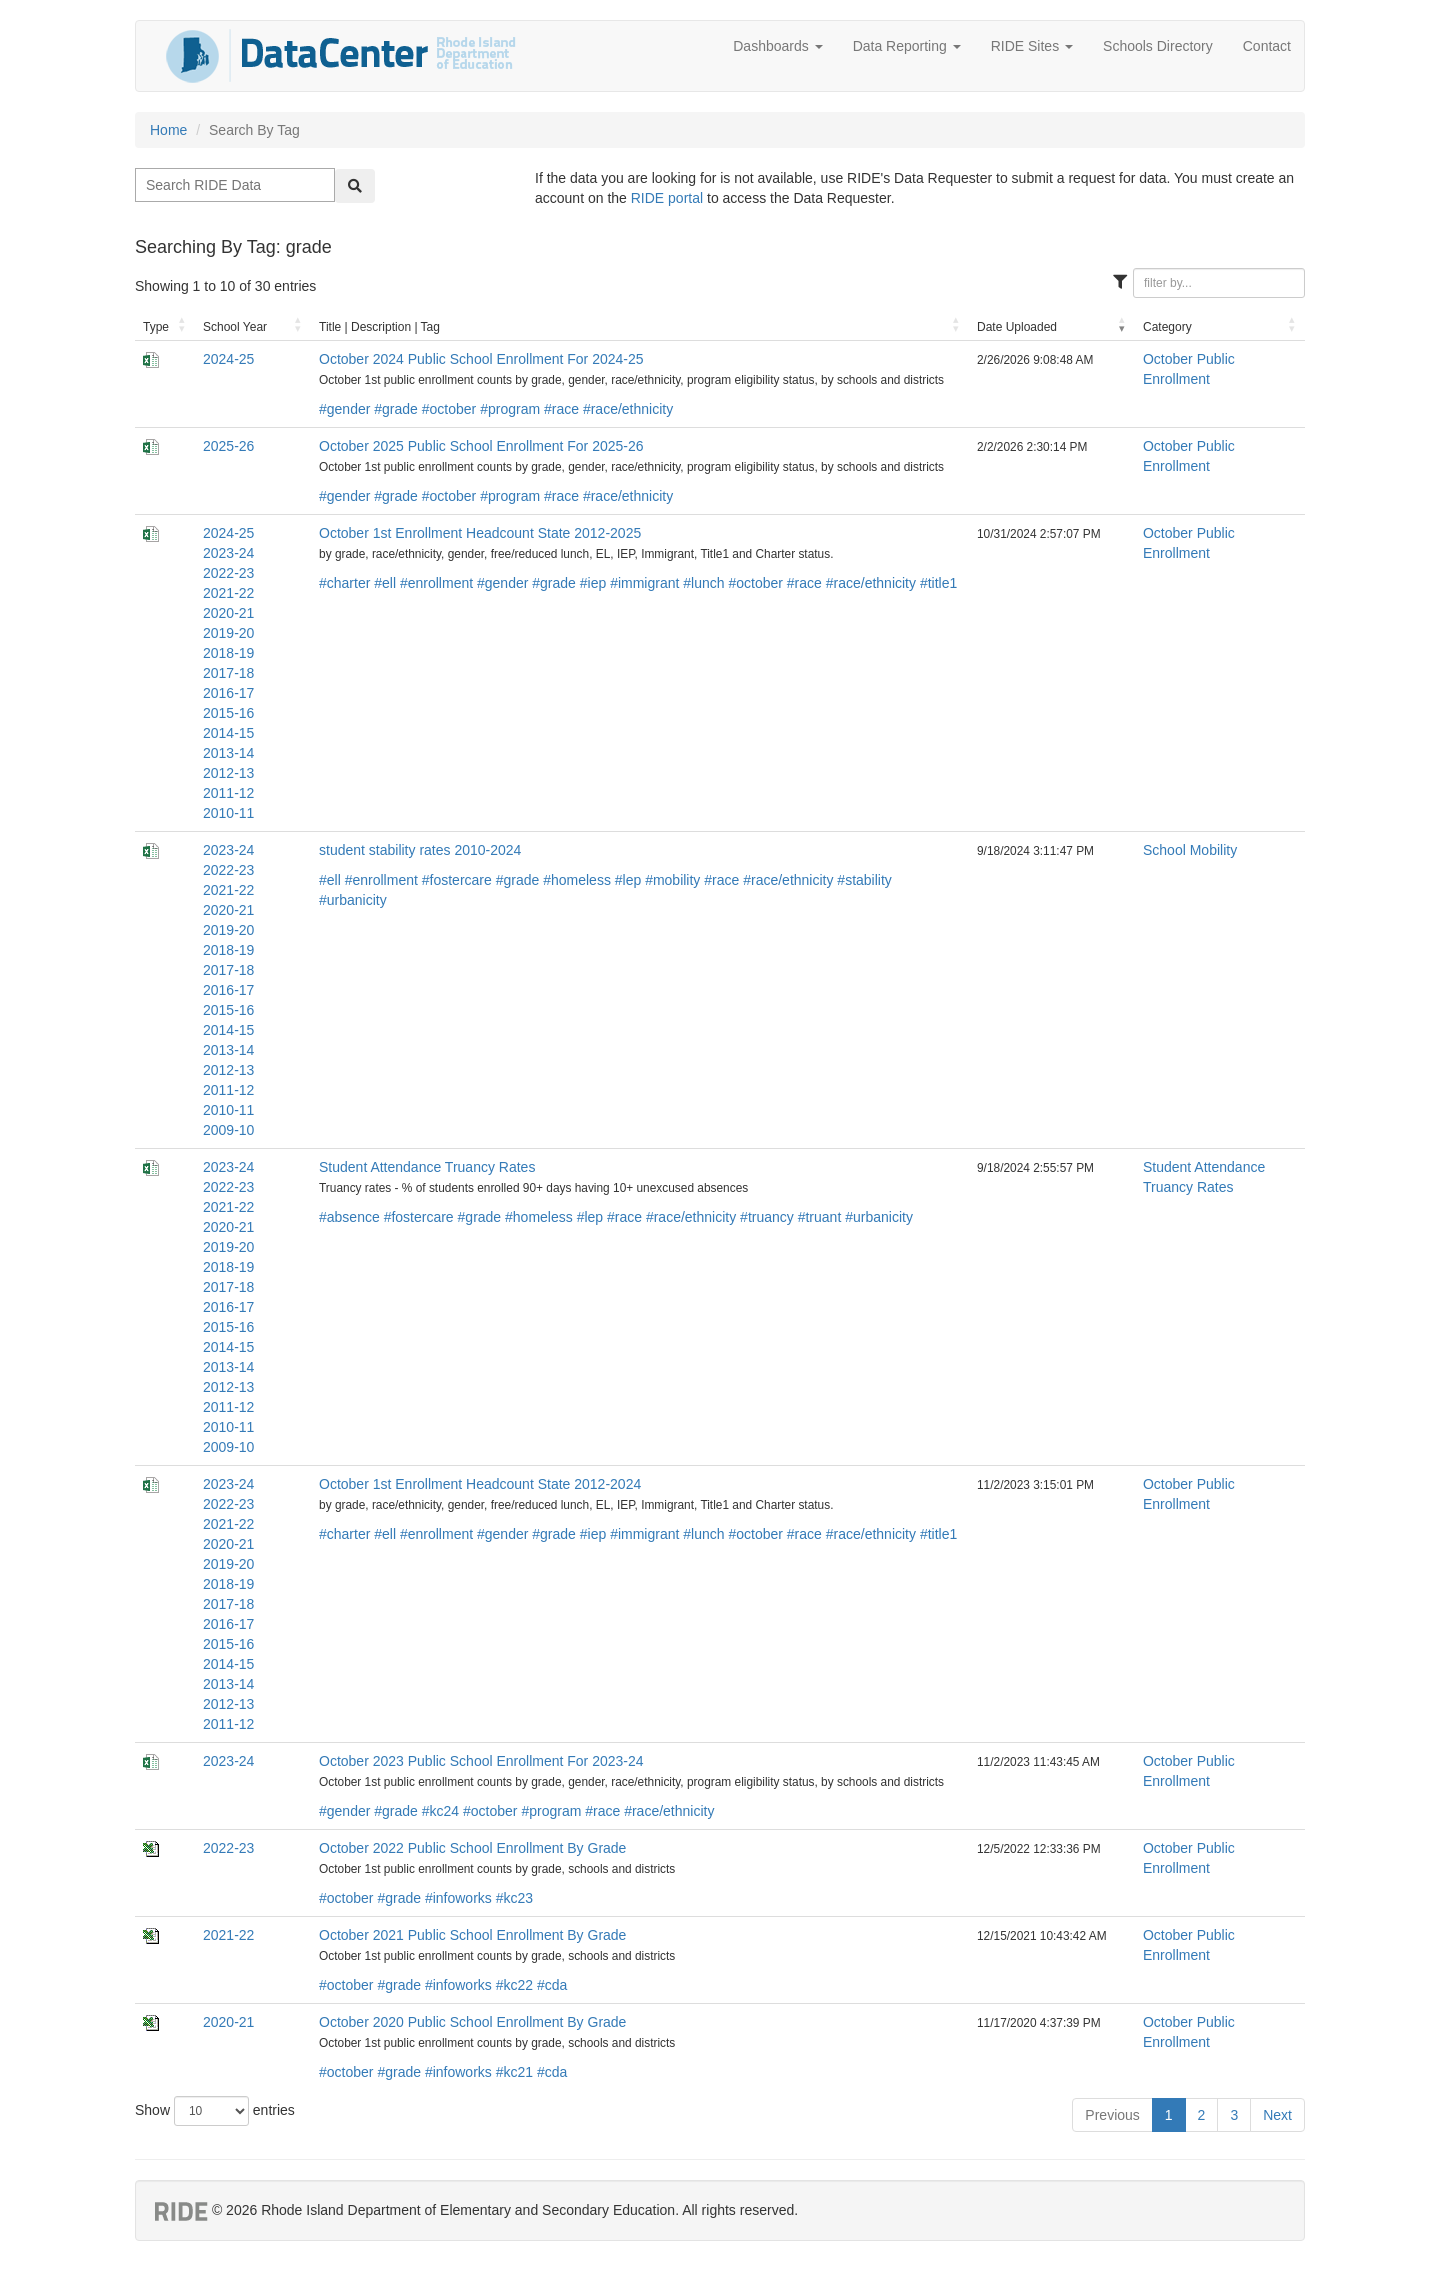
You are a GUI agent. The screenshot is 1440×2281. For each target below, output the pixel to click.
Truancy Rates (1188, 1187)
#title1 (938, 583)
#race (561, 409)
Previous (1112, 2115)
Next (1277, 2115)
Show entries (215, 2111)
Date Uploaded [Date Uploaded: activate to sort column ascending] (1017, 327)
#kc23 (514, 1898)
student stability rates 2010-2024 (420, 850)
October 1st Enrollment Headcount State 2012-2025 (480, 533)
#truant (820, 1217)
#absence (349, 1217)
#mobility (672, 880)
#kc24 (440, 1811)
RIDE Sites (1032, 46)
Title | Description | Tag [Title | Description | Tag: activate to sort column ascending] (379, 327)
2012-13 (228, 773)
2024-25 (228, 359)
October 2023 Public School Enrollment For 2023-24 (481, 1761)
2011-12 (228, 793)
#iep (593, 583)
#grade (396, 409)
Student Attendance (1204, 1167)
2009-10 (228, 1130)
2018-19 (228, 653)
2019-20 (228, 633)
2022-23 (228, 573)
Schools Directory (1158, 46)
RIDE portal (667, 198)
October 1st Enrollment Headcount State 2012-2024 (480, 1484)
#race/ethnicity (628, 409)
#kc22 (514, 1985)
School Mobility (1190, 850)
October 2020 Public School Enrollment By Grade (472, 2022)
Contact (1267, 46)
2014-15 (228, 733)
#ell (385, 583)
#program (510, 409)
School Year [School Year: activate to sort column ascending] (235, 327)
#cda (552, 1985)
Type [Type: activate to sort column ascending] (156, 327)
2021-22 (228, 593)
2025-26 (228, 446)
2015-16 (228, 713)
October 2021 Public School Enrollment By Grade (472, 1935)
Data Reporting (907, 46)
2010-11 (228, 813)
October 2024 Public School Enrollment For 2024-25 (481, 359)
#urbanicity (353, 900)
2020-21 (228, 613)
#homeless (577, 880)
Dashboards (777, 46)
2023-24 (228, 553)
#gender (344, 409)
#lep (628, 880)
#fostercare (457, 880)
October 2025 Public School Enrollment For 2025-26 (481, 446)
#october (449, 409)
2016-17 (228, 693)
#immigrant (644, 583)
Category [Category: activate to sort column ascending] (1167, 327)
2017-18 (228, 673)
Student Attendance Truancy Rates (427, 1167)
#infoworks (458, 1898)
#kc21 (514, 2072)
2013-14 (228, 753)
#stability (864, 880)
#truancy (767, 1217)
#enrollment (436, 583)
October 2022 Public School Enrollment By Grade (472, 1848)
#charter (344, 583)
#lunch (703, 583)
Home (168, 130)
